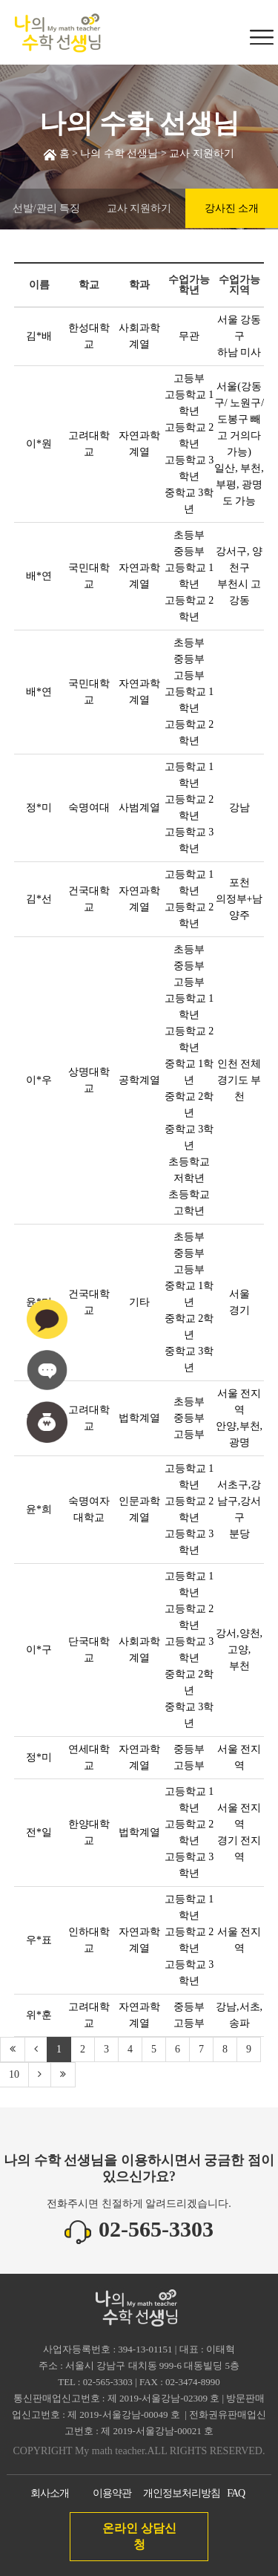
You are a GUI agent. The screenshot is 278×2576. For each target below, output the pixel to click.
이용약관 (112, 2493)
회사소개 (49, 2493)
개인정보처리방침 (181, 2493)
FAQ (236, 2493)
